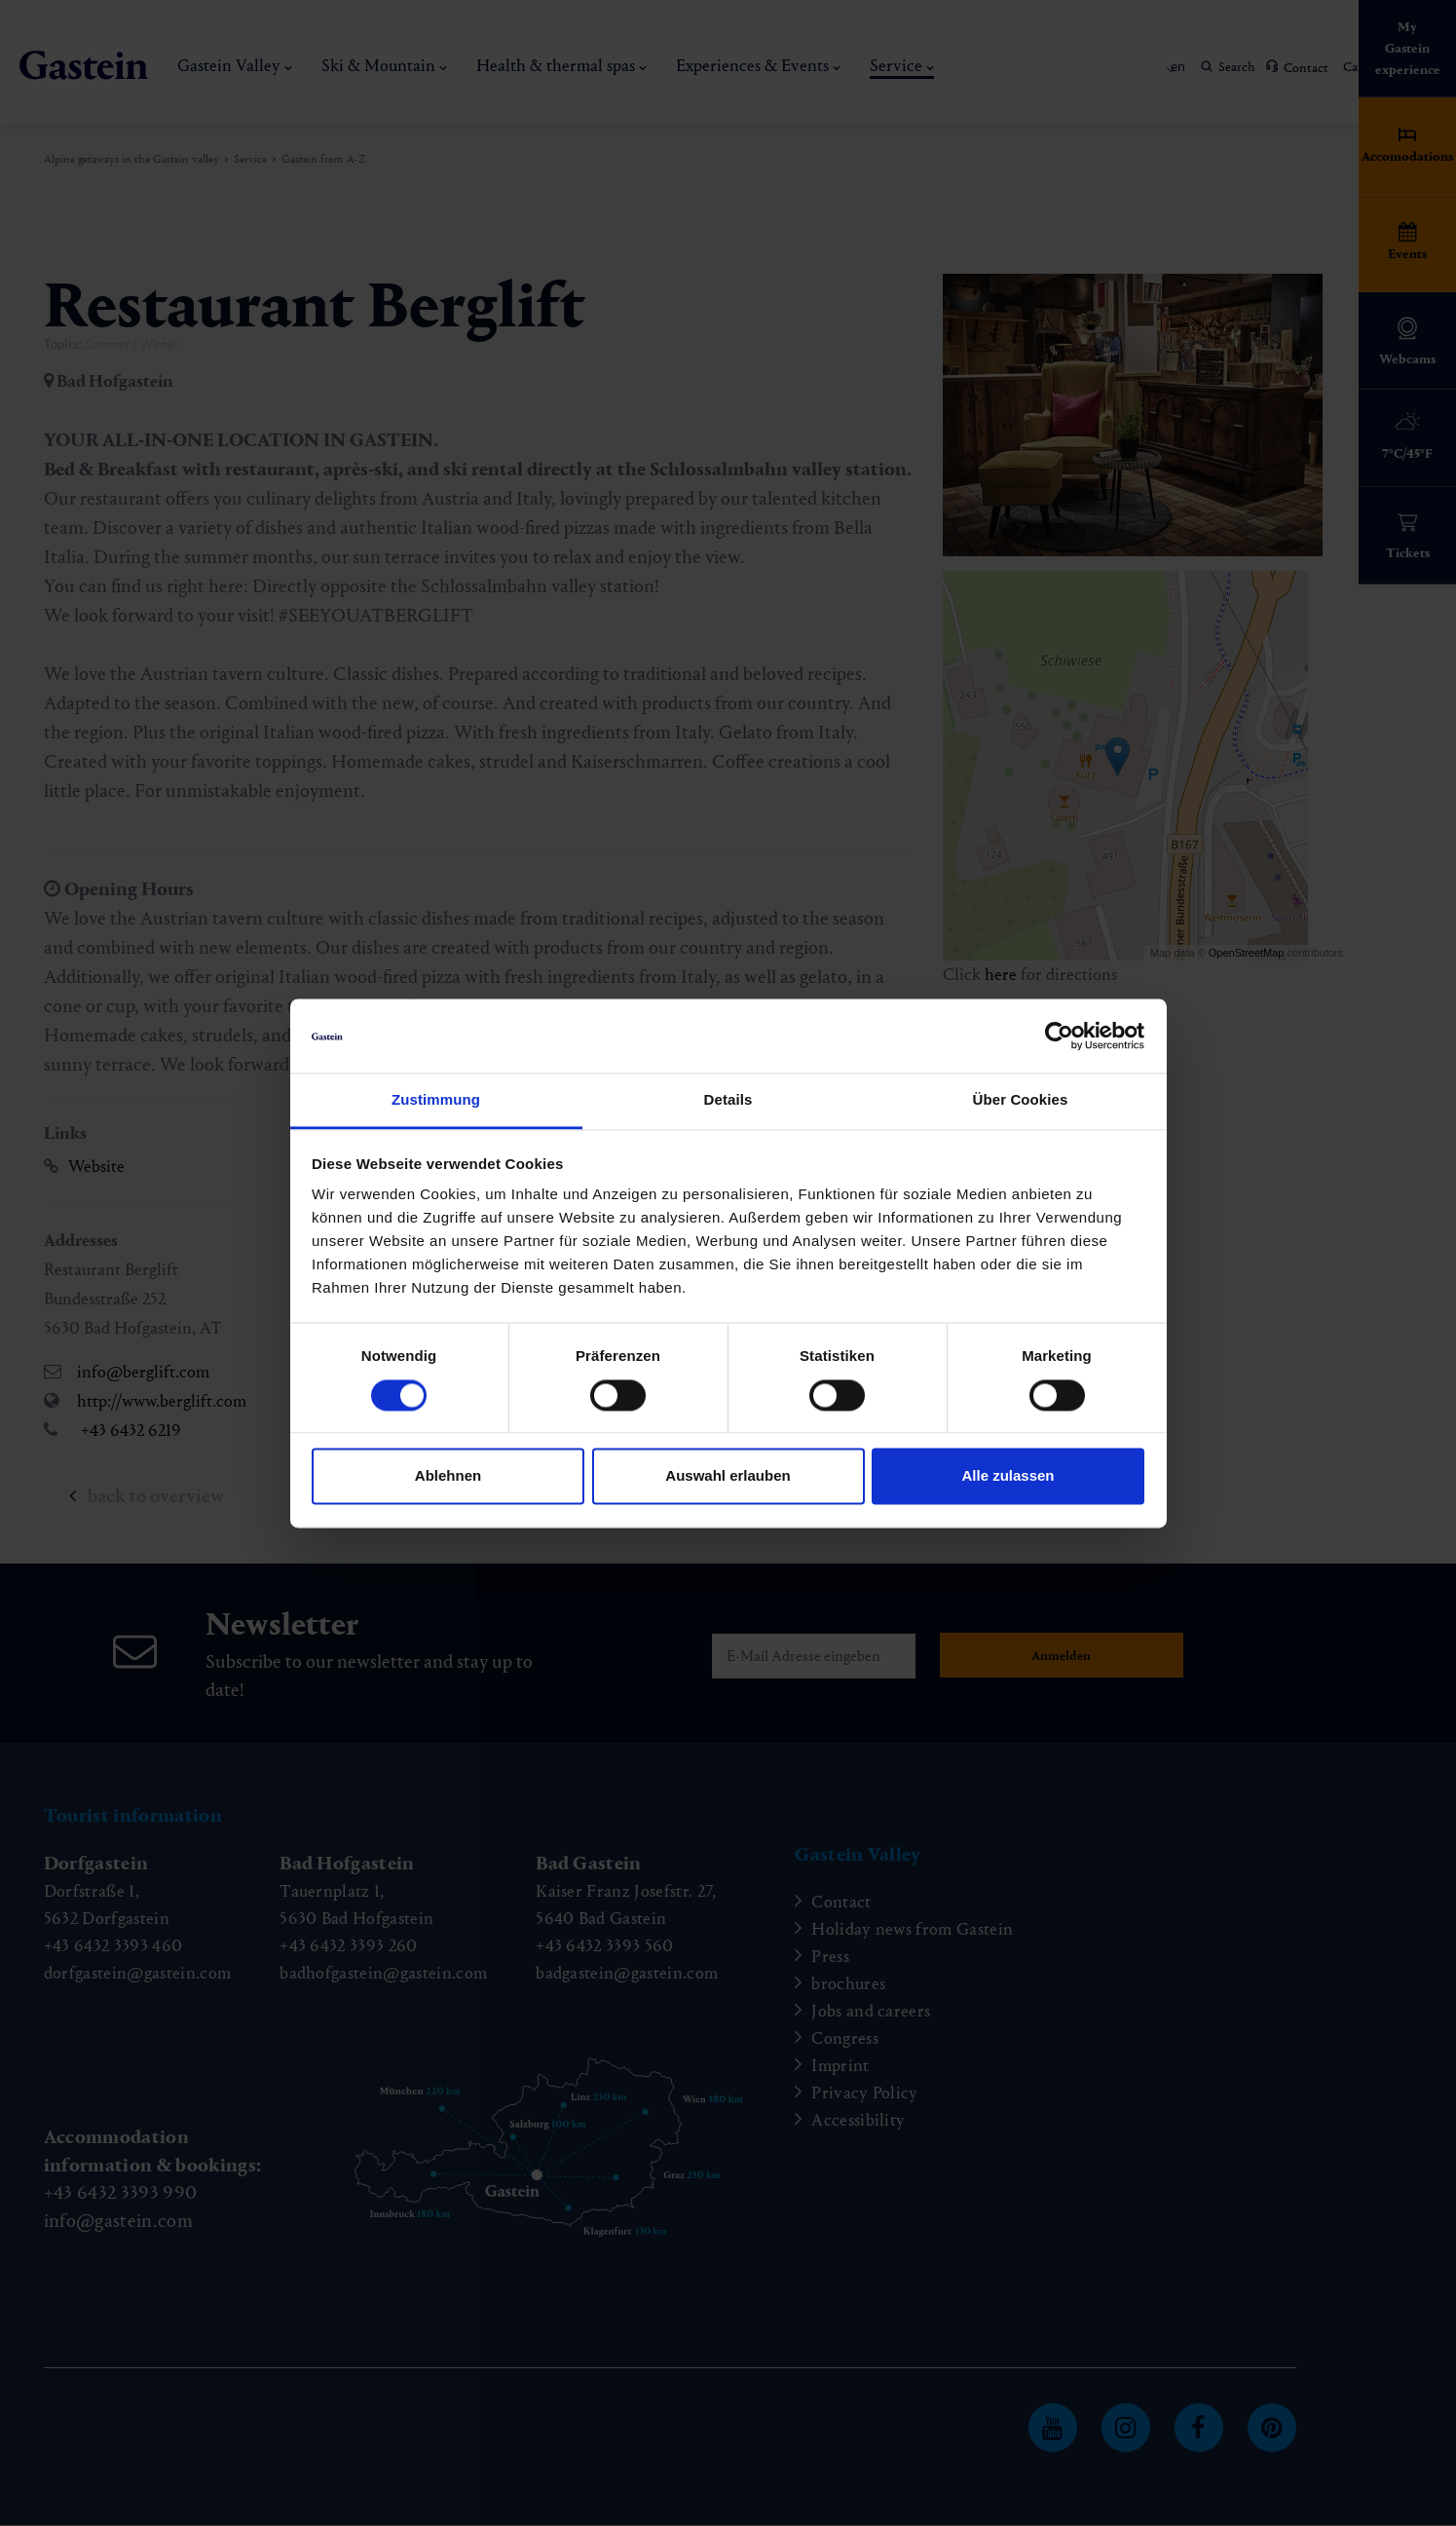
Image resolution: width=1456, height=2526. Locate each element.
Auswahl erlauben (727, 1476)
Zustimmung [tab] (436, 1100)
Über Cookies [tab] (1020, 1100)
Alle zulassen (1007, 1476)
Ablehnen (448, 1476)
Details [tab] (728, 1100)
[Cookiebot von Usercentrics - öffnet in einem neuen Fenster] (1059, 1035)
